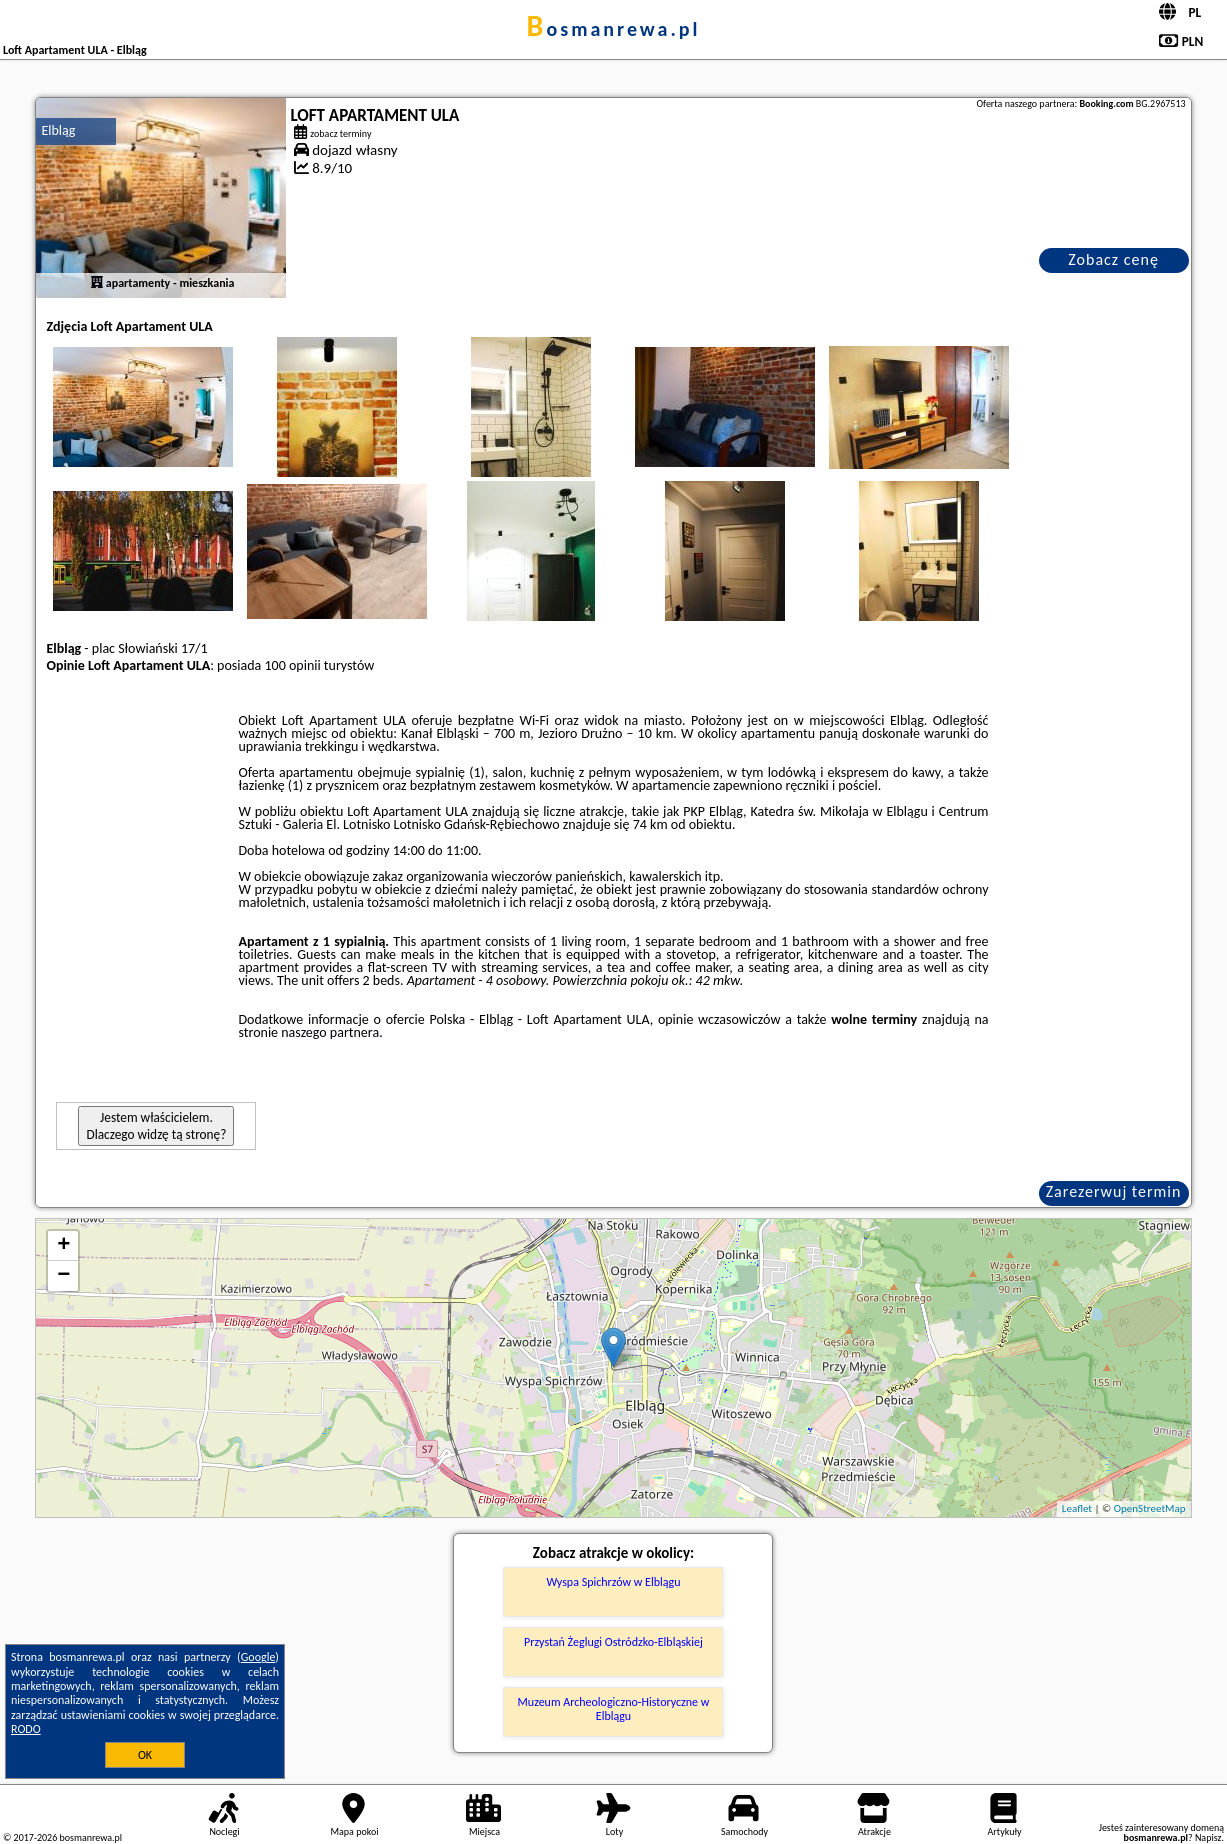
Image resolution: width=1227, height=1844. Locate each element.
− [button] (63, 1276)
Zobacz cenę (1113, 259)
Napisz (1208, 1837)
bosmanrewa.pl (614, 29)
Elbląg (58, 130)
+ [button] (63, 1246)
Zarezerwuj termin (1114, 1191)
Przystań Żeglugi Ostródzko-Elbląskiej (613, 1642)
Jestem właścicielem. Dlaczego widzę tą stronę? (156, 1126)
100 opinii (292, 665)
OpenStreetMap (1150, 1508)
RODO (26, 1729)
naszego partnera (330, 1032)
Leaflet (1077, 1508)
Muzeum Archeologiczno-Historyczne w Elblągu (614, 1709)
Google (258, 1657)
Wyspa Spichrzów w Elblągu (613, 1582)
